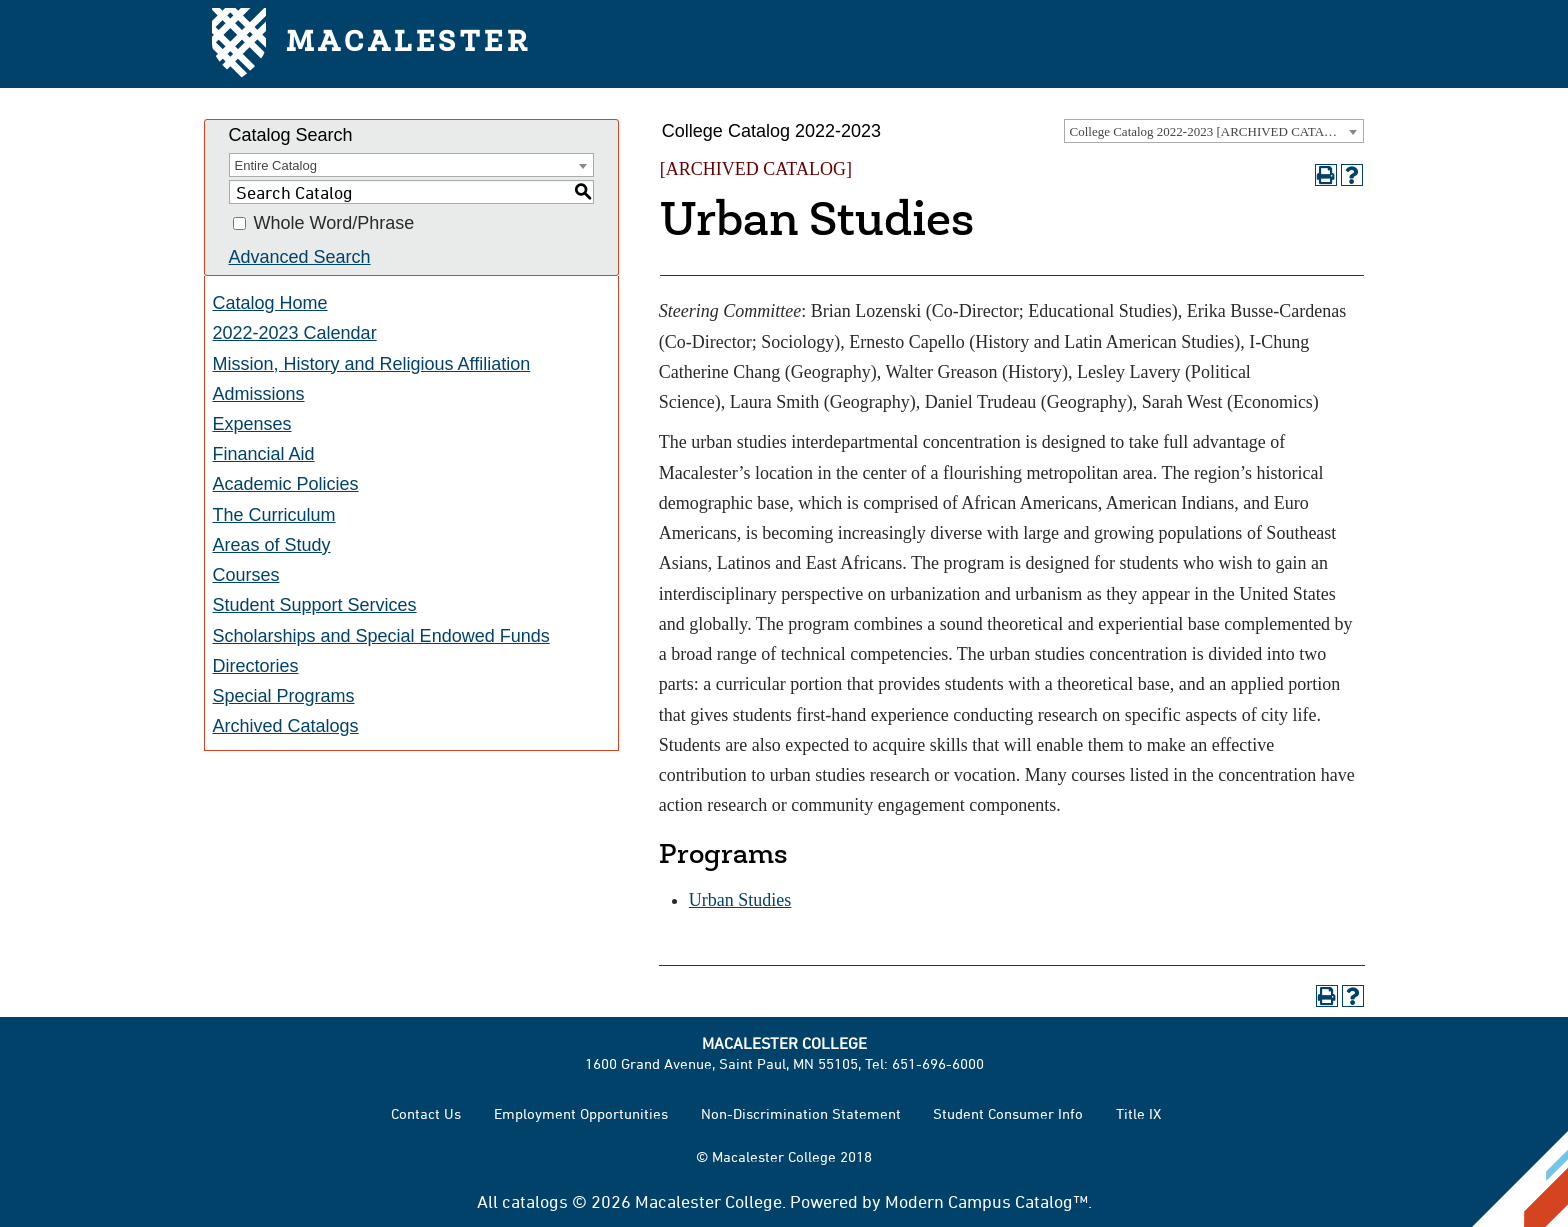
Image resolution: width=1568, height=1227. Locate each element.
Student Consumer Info (1008, 1113)
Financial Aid (264, 454)
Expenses (252, 424)
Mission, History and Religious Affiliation (372, 364)
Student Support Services (315, 605)
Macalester (371, 44)
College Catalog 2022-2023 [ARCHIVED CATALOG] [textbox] (1213, 131)
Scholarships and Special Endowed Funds (381, 636)
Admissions (259, 394)
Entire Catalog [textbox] (276, 165)
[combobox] (1214, 131)
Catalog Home (270, 303)
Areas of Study (272, 545)
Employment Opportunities (581, 1113)
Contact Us (426, 1113)
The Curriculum (274, 515)
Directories (256, 666)
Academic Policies (286, 484)
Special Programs (284, 696)
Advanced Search (300, 257)
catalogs (535, 1201)
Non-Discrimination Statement (801, 1113)
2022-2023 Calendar (295, 333)
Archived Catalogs (286, 726)
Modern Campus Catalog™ (986, 1201)
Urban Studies (740, 900)
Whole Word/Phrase (334, 224)
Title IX (1138, 1113)
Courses (246, 575)
